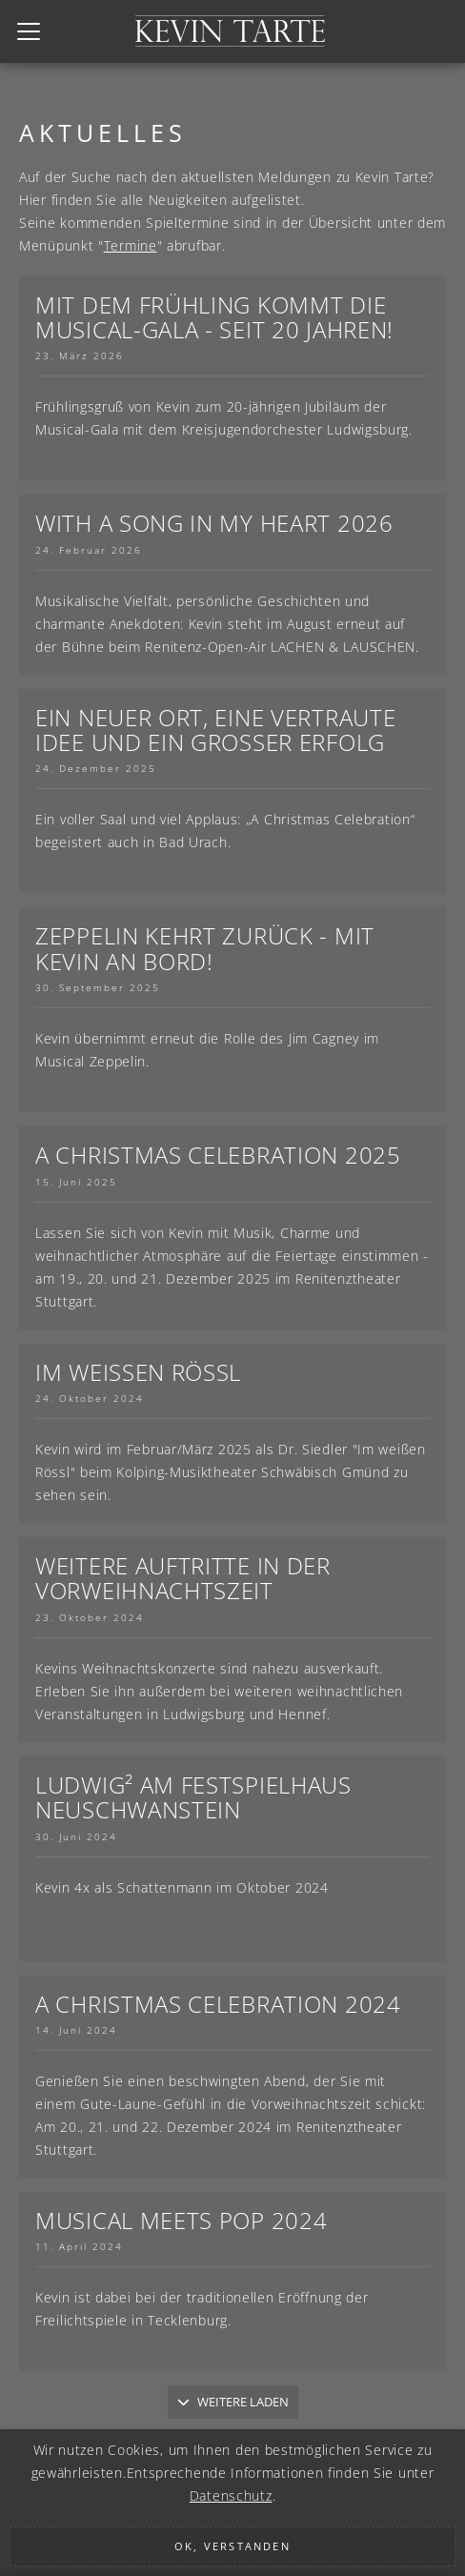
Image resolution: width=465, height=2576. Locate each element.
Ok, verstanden (232, 2546)
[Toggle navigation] (28, 31)
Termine (130, 245)
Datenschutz (231, 2495)
